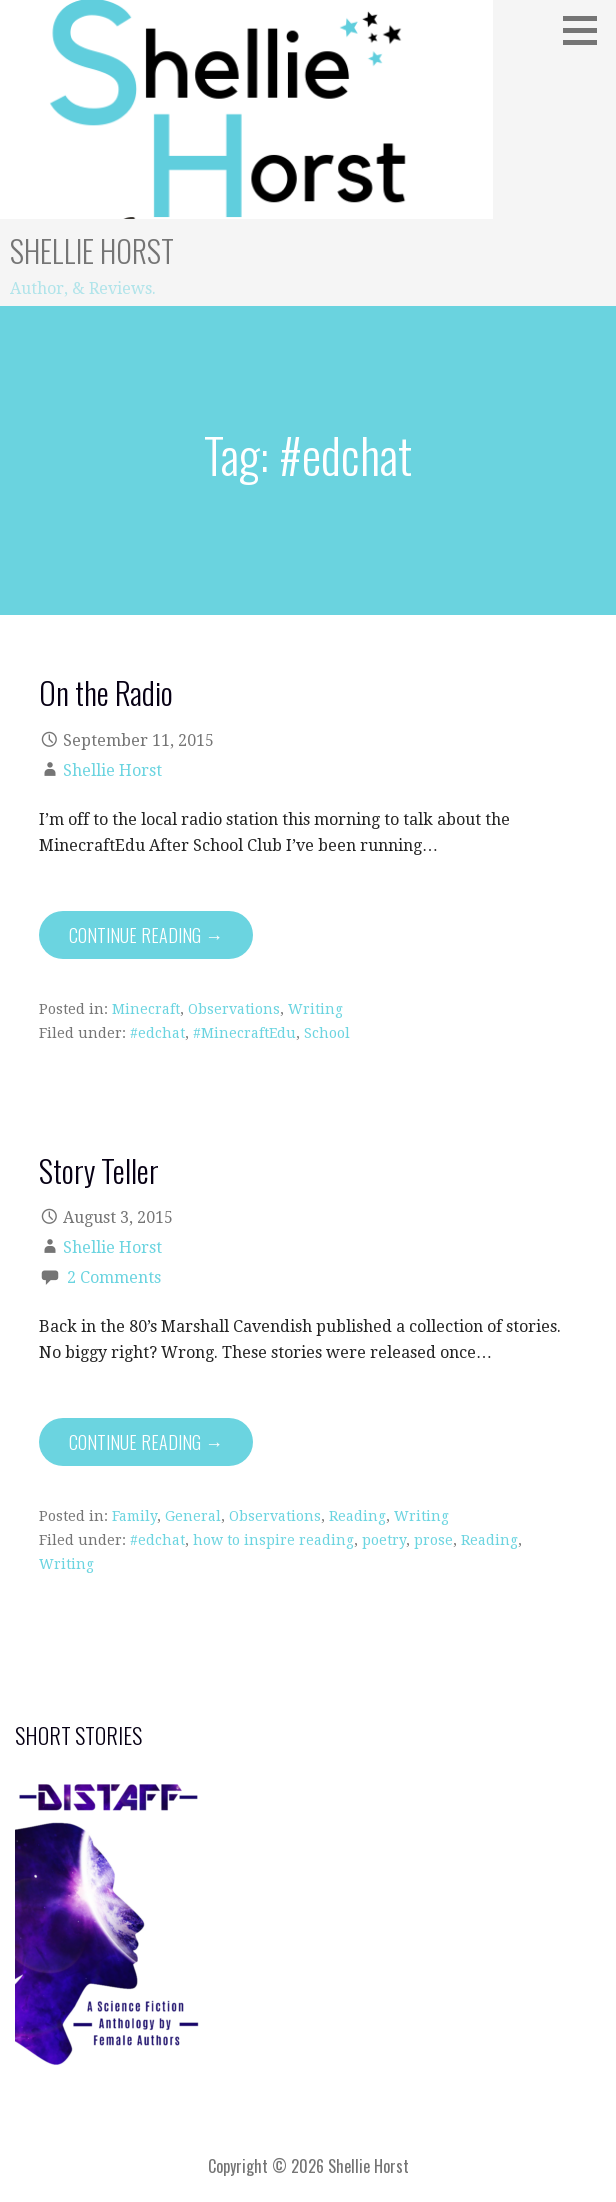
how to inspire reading (273, 1540)
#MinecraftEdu (244, 1033)
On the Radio (106, 692)
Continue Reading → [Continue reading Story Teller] (146, 1442)
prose (433, 1540)
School (327, 1033)
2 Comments (114, 1277)
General (193, 1516)
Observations (234, 1009)
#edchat (157, 1033)
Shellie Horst (92, 250)
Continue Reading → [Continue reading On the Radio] (146, 935)
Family (134, 1516)
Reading (357, 1516)
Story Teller (99, 1170)
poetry (384, 1540)
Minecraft (146, 1009)
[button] (587, 30)
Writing (315, 1009)
